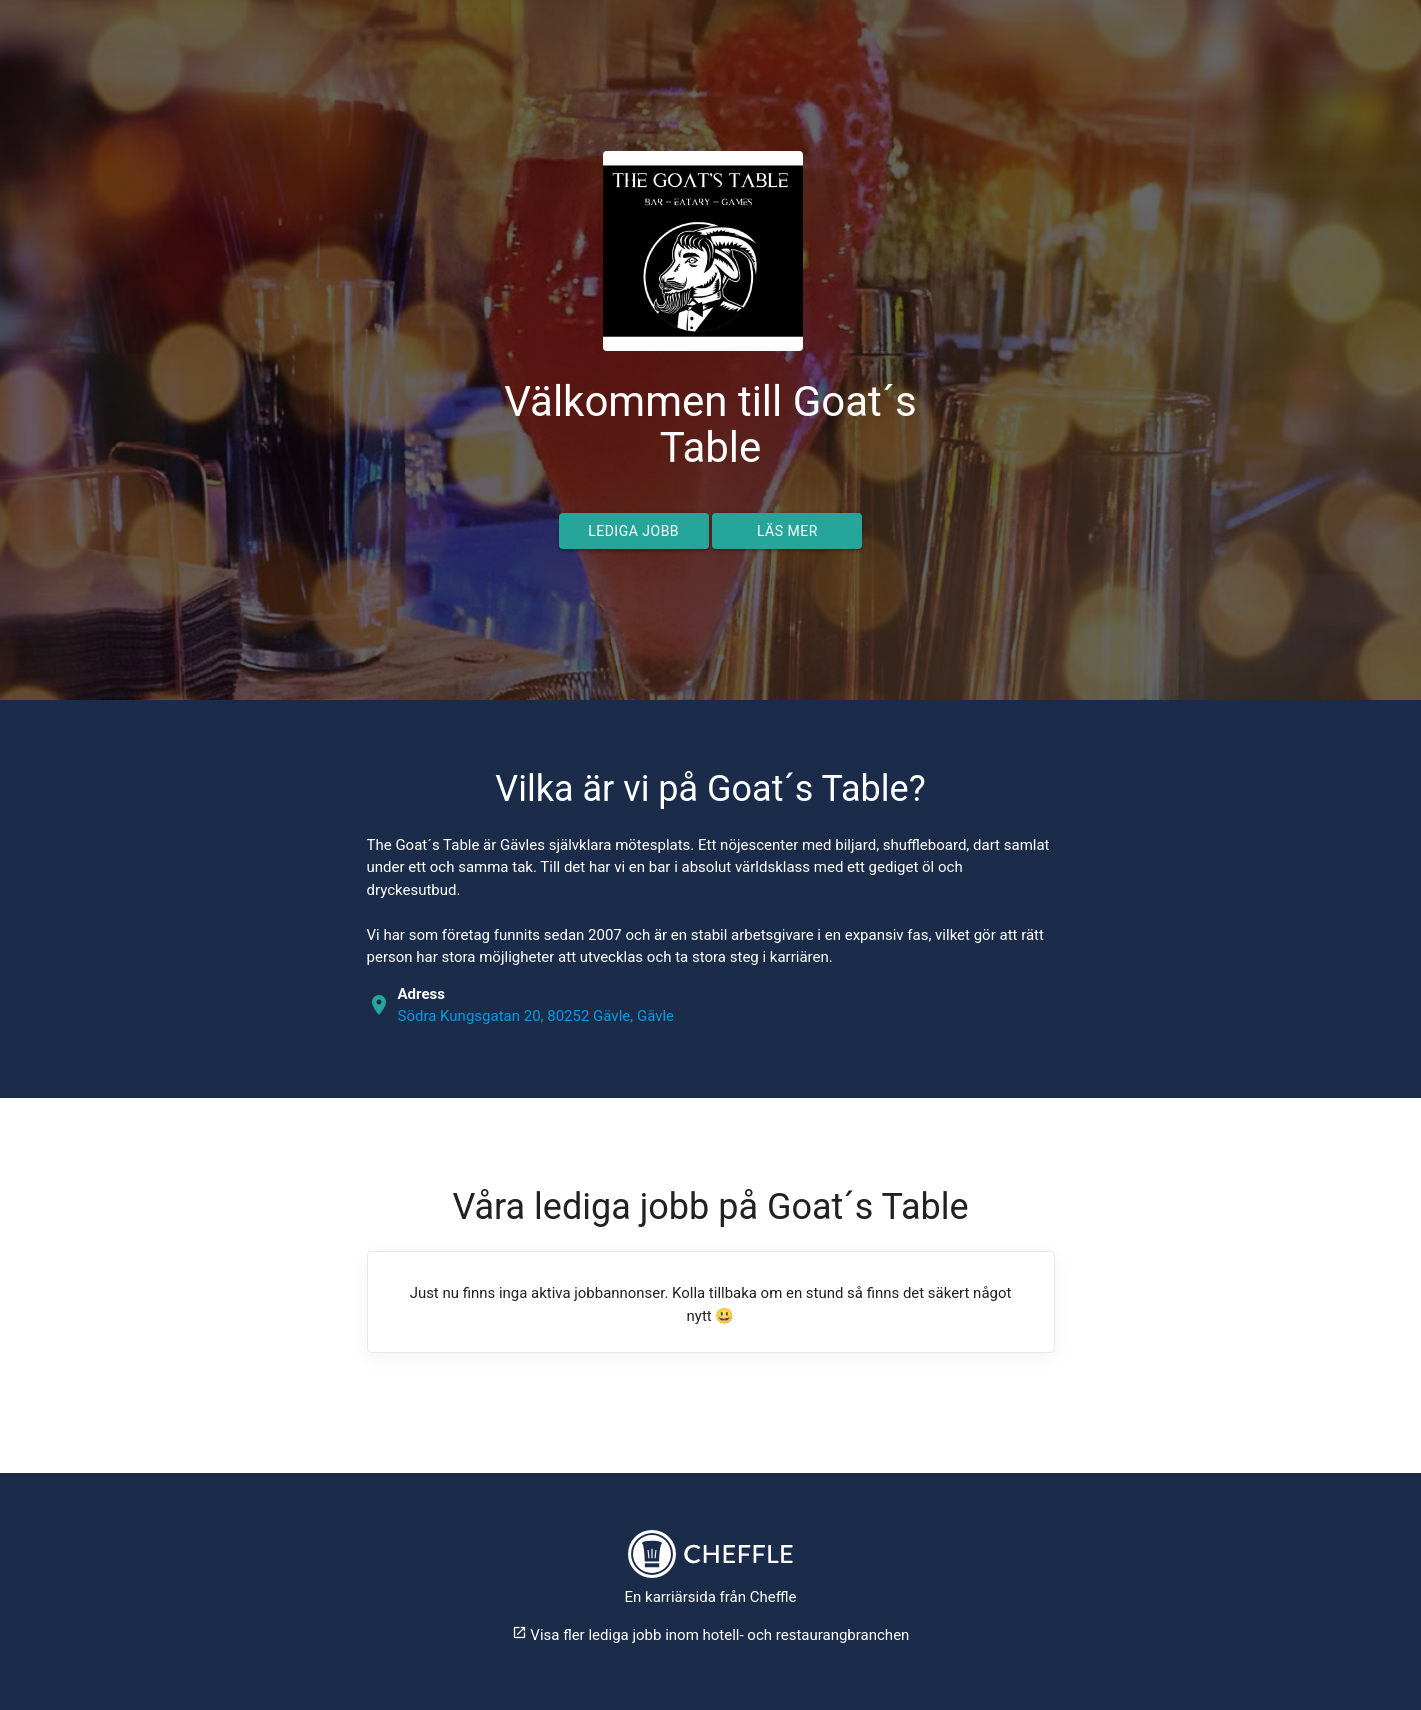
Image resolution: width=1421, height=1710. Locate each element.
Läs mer (787, 531)
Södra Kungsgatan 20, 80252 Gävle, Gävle (536, 1016)
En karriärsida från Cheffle (711, 1597)
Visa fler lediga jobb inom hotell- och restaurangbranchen (711, 1635)
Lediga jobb (633, 531)
